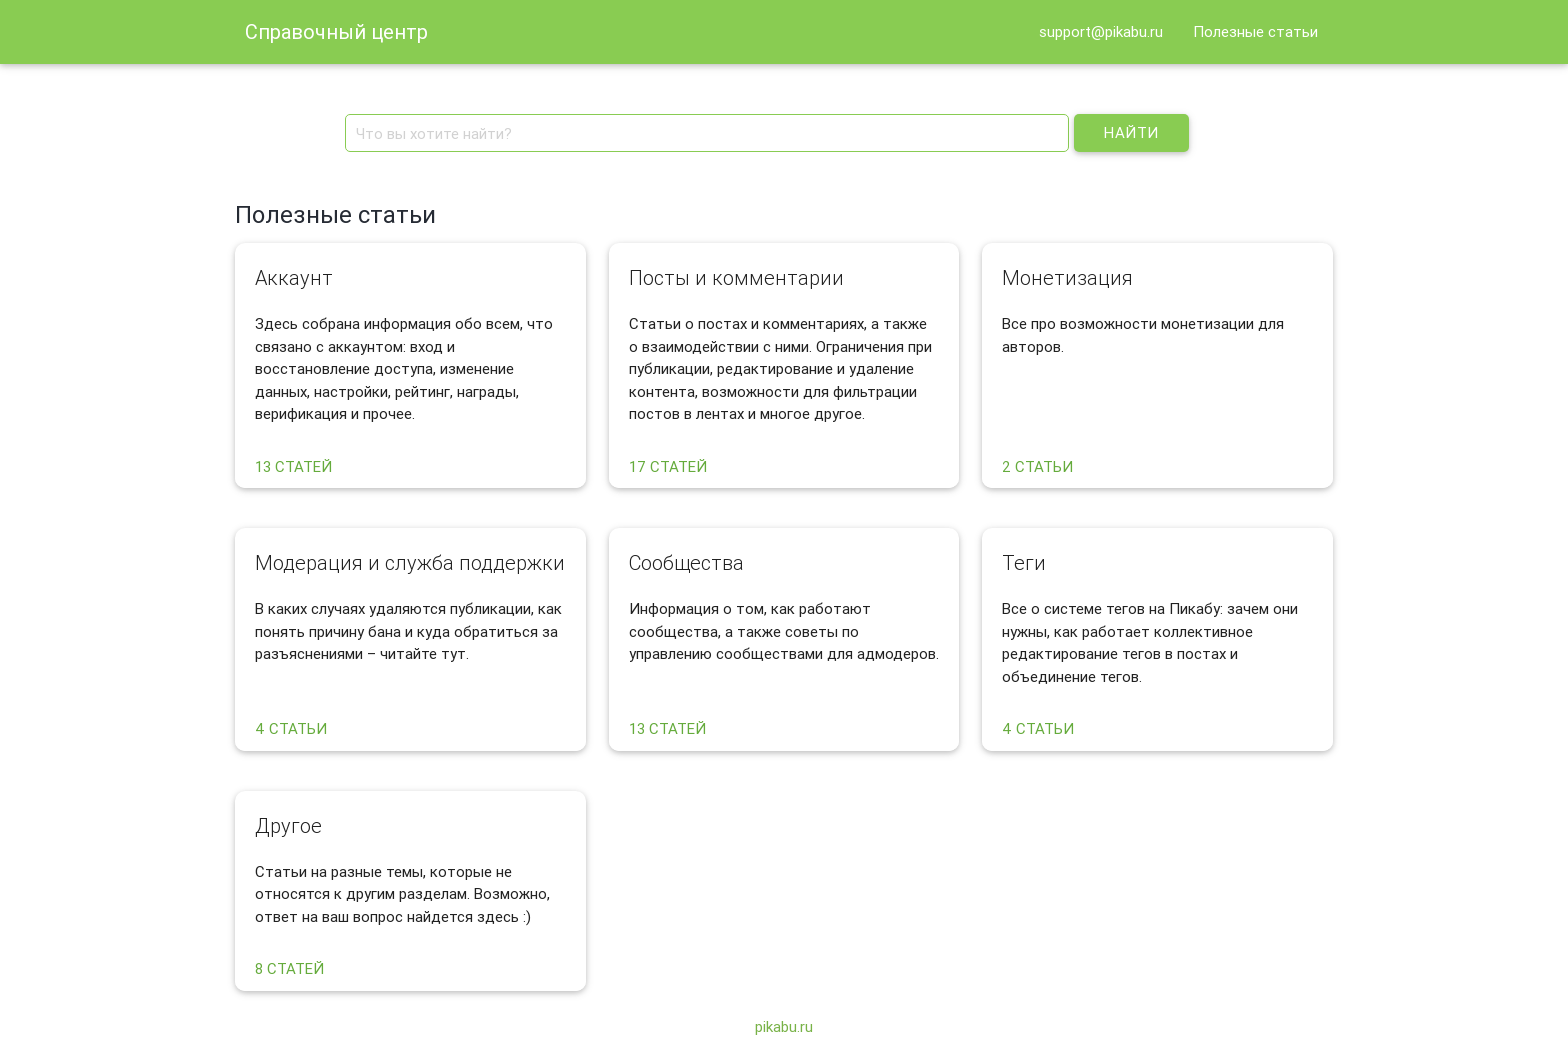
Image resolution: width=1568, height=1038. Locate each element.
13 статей (293, 466)
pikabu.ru (784, 1026)
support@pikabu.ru (1101, 31)
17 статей (668, 466)
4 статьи (291, 728)
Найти (1131, 132)
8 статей (289, 968)
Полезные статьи (1255, 31)
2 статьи (1037, 466)
